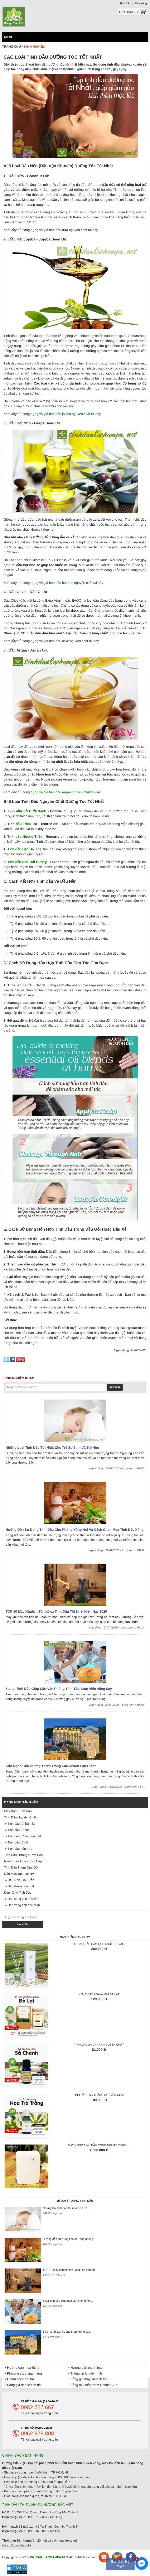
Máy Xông (141, 3)
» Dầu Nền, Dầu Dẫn (19, 1880)
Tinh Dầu (125, 3)
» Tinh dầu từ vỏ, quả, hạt (22, 1836)
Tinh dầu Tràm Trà (22, 824)
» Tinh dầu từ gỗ (16, 1842)
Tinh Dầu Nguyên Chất (20, 1817)
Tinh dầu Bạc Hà (20, 849)
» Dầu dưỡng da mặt (19, 1886)
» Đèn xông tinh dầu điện (22, 1905)
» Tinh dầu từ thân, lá (19, 1824)
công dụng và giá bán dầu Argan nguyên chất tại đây (62, 792)
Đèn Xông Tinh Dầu (18, 1892)
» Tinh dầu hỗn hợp (18, 1849)
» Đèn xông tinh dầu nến (21, 1899)
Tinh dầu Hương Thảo (25, 837)
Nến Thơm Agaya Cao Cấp (23, 1861)
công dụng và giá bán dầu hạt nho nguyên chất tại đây (63, 583)
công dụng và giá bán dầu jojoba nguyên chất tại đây (62, 414)
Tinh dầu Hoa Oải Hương (27, 862)
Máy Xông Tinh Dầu (18, 1811)
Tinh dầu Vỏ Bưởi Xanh (27, 811)
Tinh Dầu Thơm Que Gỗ (21, 1867)
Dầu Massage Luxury (19, 1874)
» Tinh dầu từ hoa (17, 1830)
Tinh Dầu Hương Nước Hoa (23, 1855)
